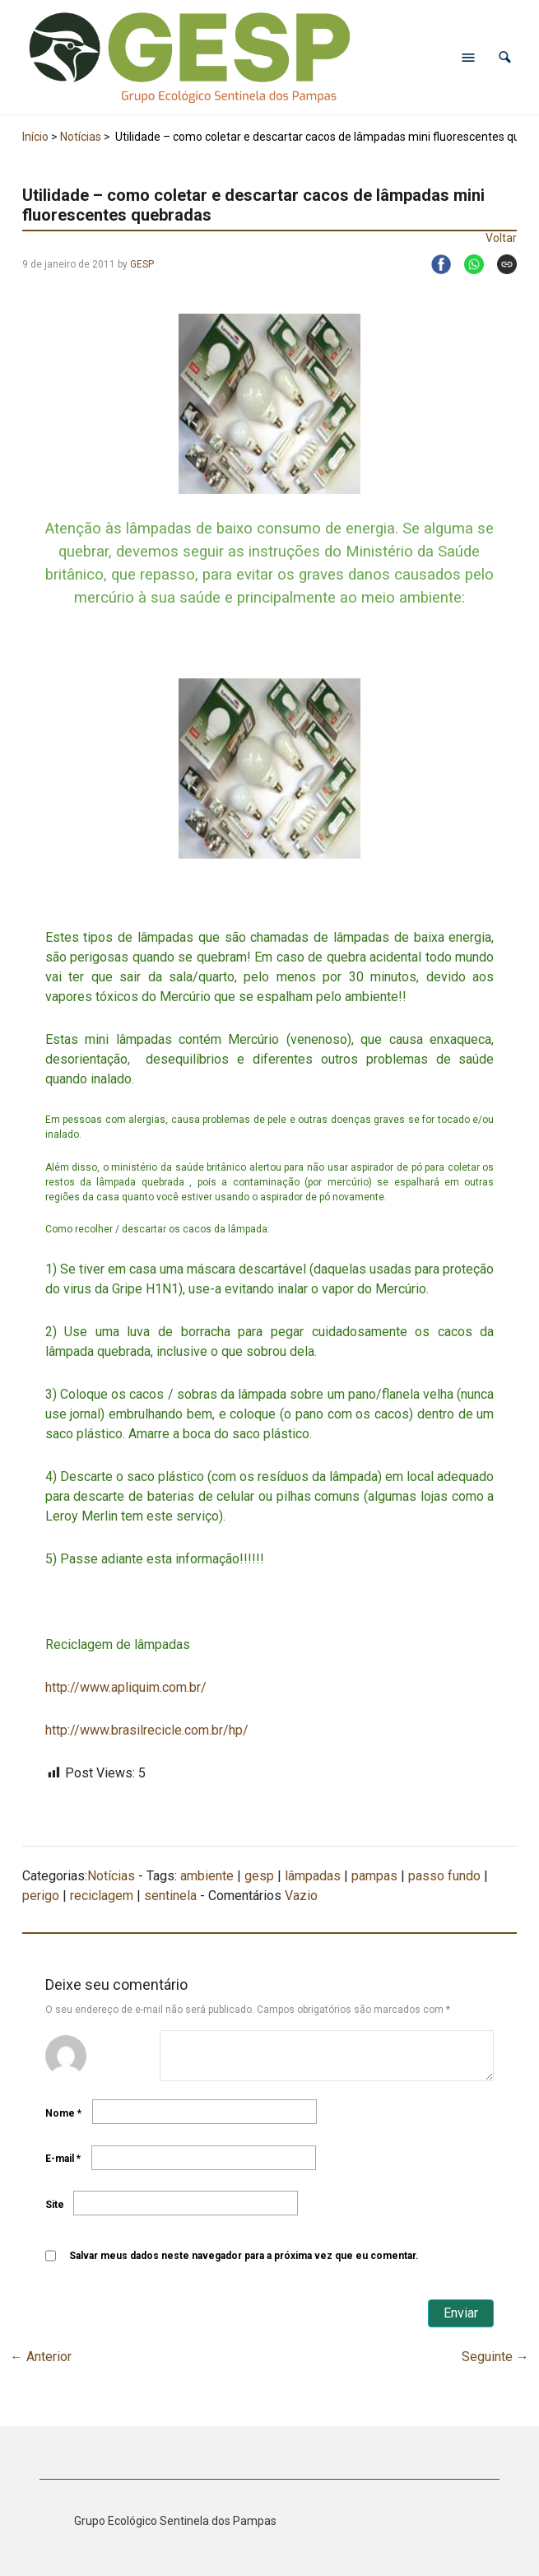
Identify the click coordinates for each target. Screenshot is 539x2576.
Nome (63, 2113)
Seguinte (495, 2356)
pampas (374, 1876)
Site (54, 2204)
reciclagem (101, 1895)
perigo (40, 1895)
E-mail (63, 2158)
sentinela (170, 1895)
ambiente (207, 1876)
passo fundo (444, 1876)
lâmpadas (313, 1876)
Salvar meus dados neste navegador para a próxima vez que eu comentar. (244, 2256)
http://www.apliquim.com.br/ (126, 1687)
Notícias (80, 136)
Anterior (41, 2356)
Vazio (301, 1895)
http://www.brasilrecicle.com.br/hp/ (147, 1730)
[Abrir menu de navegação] (468, 57)
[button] (505, 57)
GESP (142, 264)
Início (35, 136)
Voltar (501, 238)
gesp (259, 1876)
